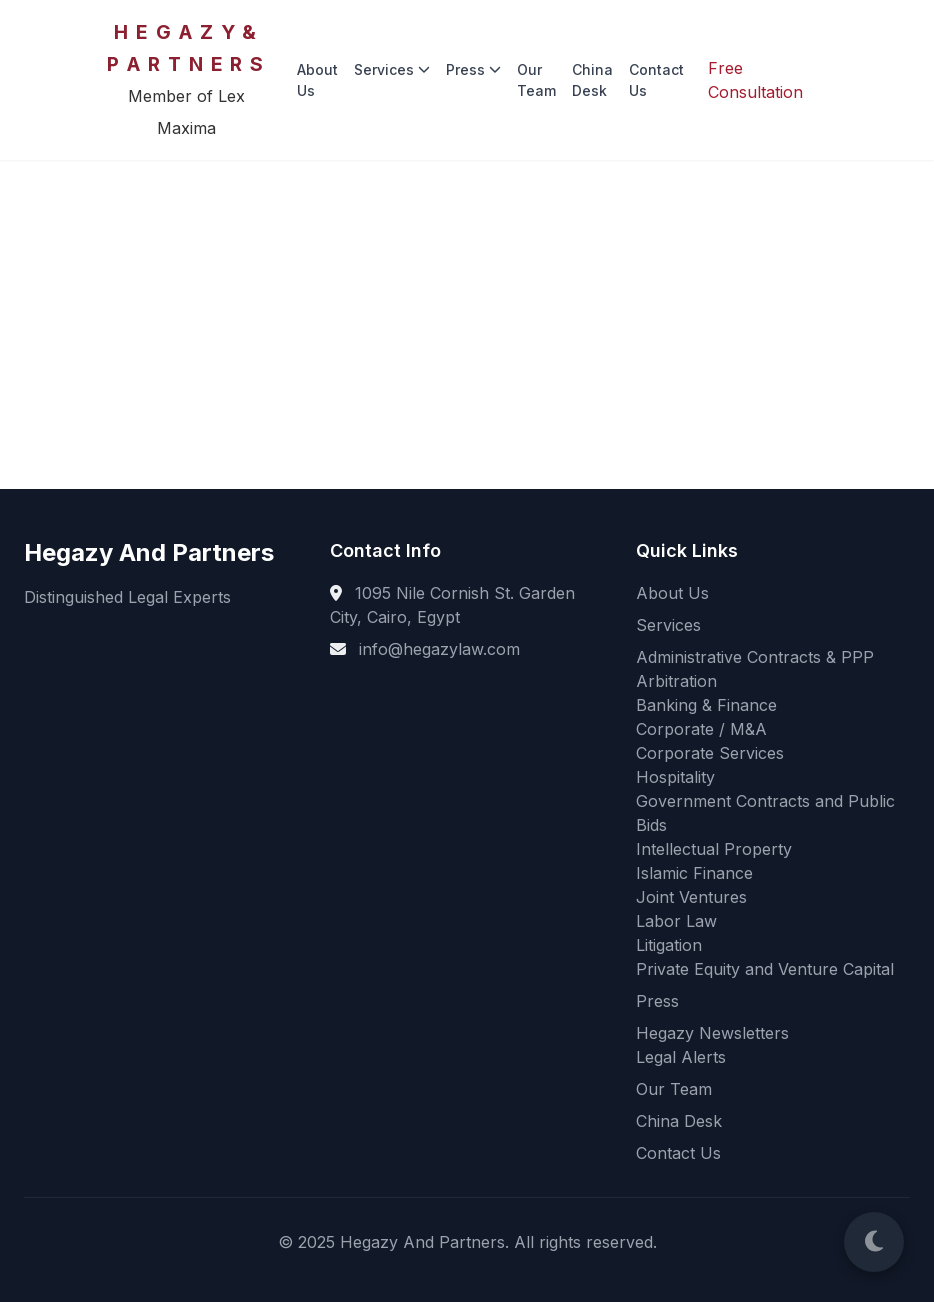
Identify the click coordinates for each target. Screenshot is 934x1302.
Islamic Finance (694, 873)
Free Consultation (755, 80)
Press (473, 69)
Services (392, 69)
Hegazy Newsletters (712, 1033)
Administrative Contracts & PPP (755, 657)
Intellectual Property (714, 849)
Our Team (536, 80)
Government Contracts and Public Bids (765, 813)
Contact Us (656, 80)
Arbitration (676, 681)
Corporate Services (710, 753)
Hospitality (675, 777)
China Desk (592, 80)
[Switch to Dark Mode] (874, 1242)
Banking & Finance (706, 705)
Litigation (669, 945)
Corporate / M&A (701, 729)
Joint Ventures (691, 897)
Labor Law (676, 921)
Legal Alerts (681, 1057)
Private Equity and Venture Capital (765, 969)
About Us (317, 80)
